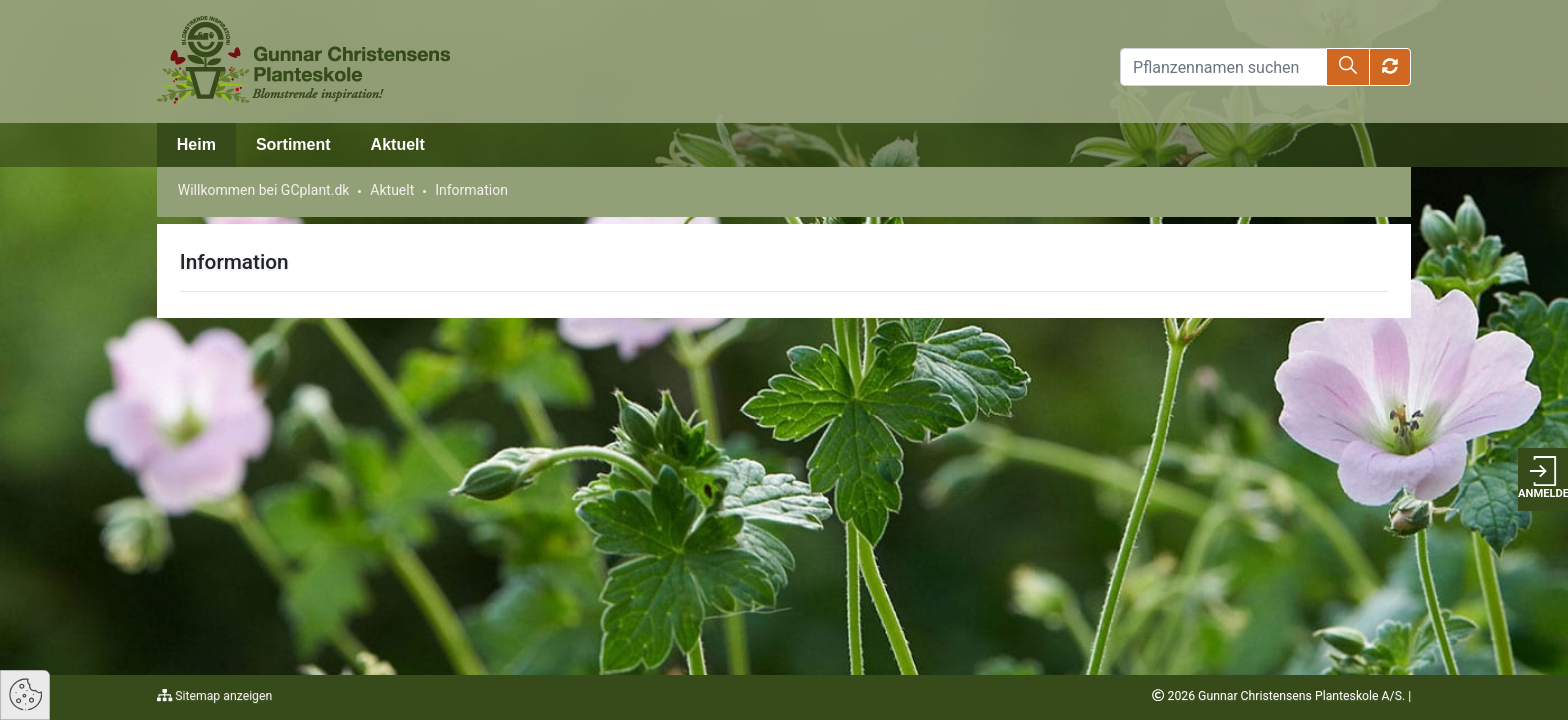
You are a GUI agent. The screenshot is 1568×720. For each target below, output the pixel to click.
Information (471, 190)
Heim (196, 144)
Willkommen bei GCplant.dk (264, 190)
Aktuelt (398, 144)
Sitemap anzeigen (222, 696)
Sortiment (293, 144)
